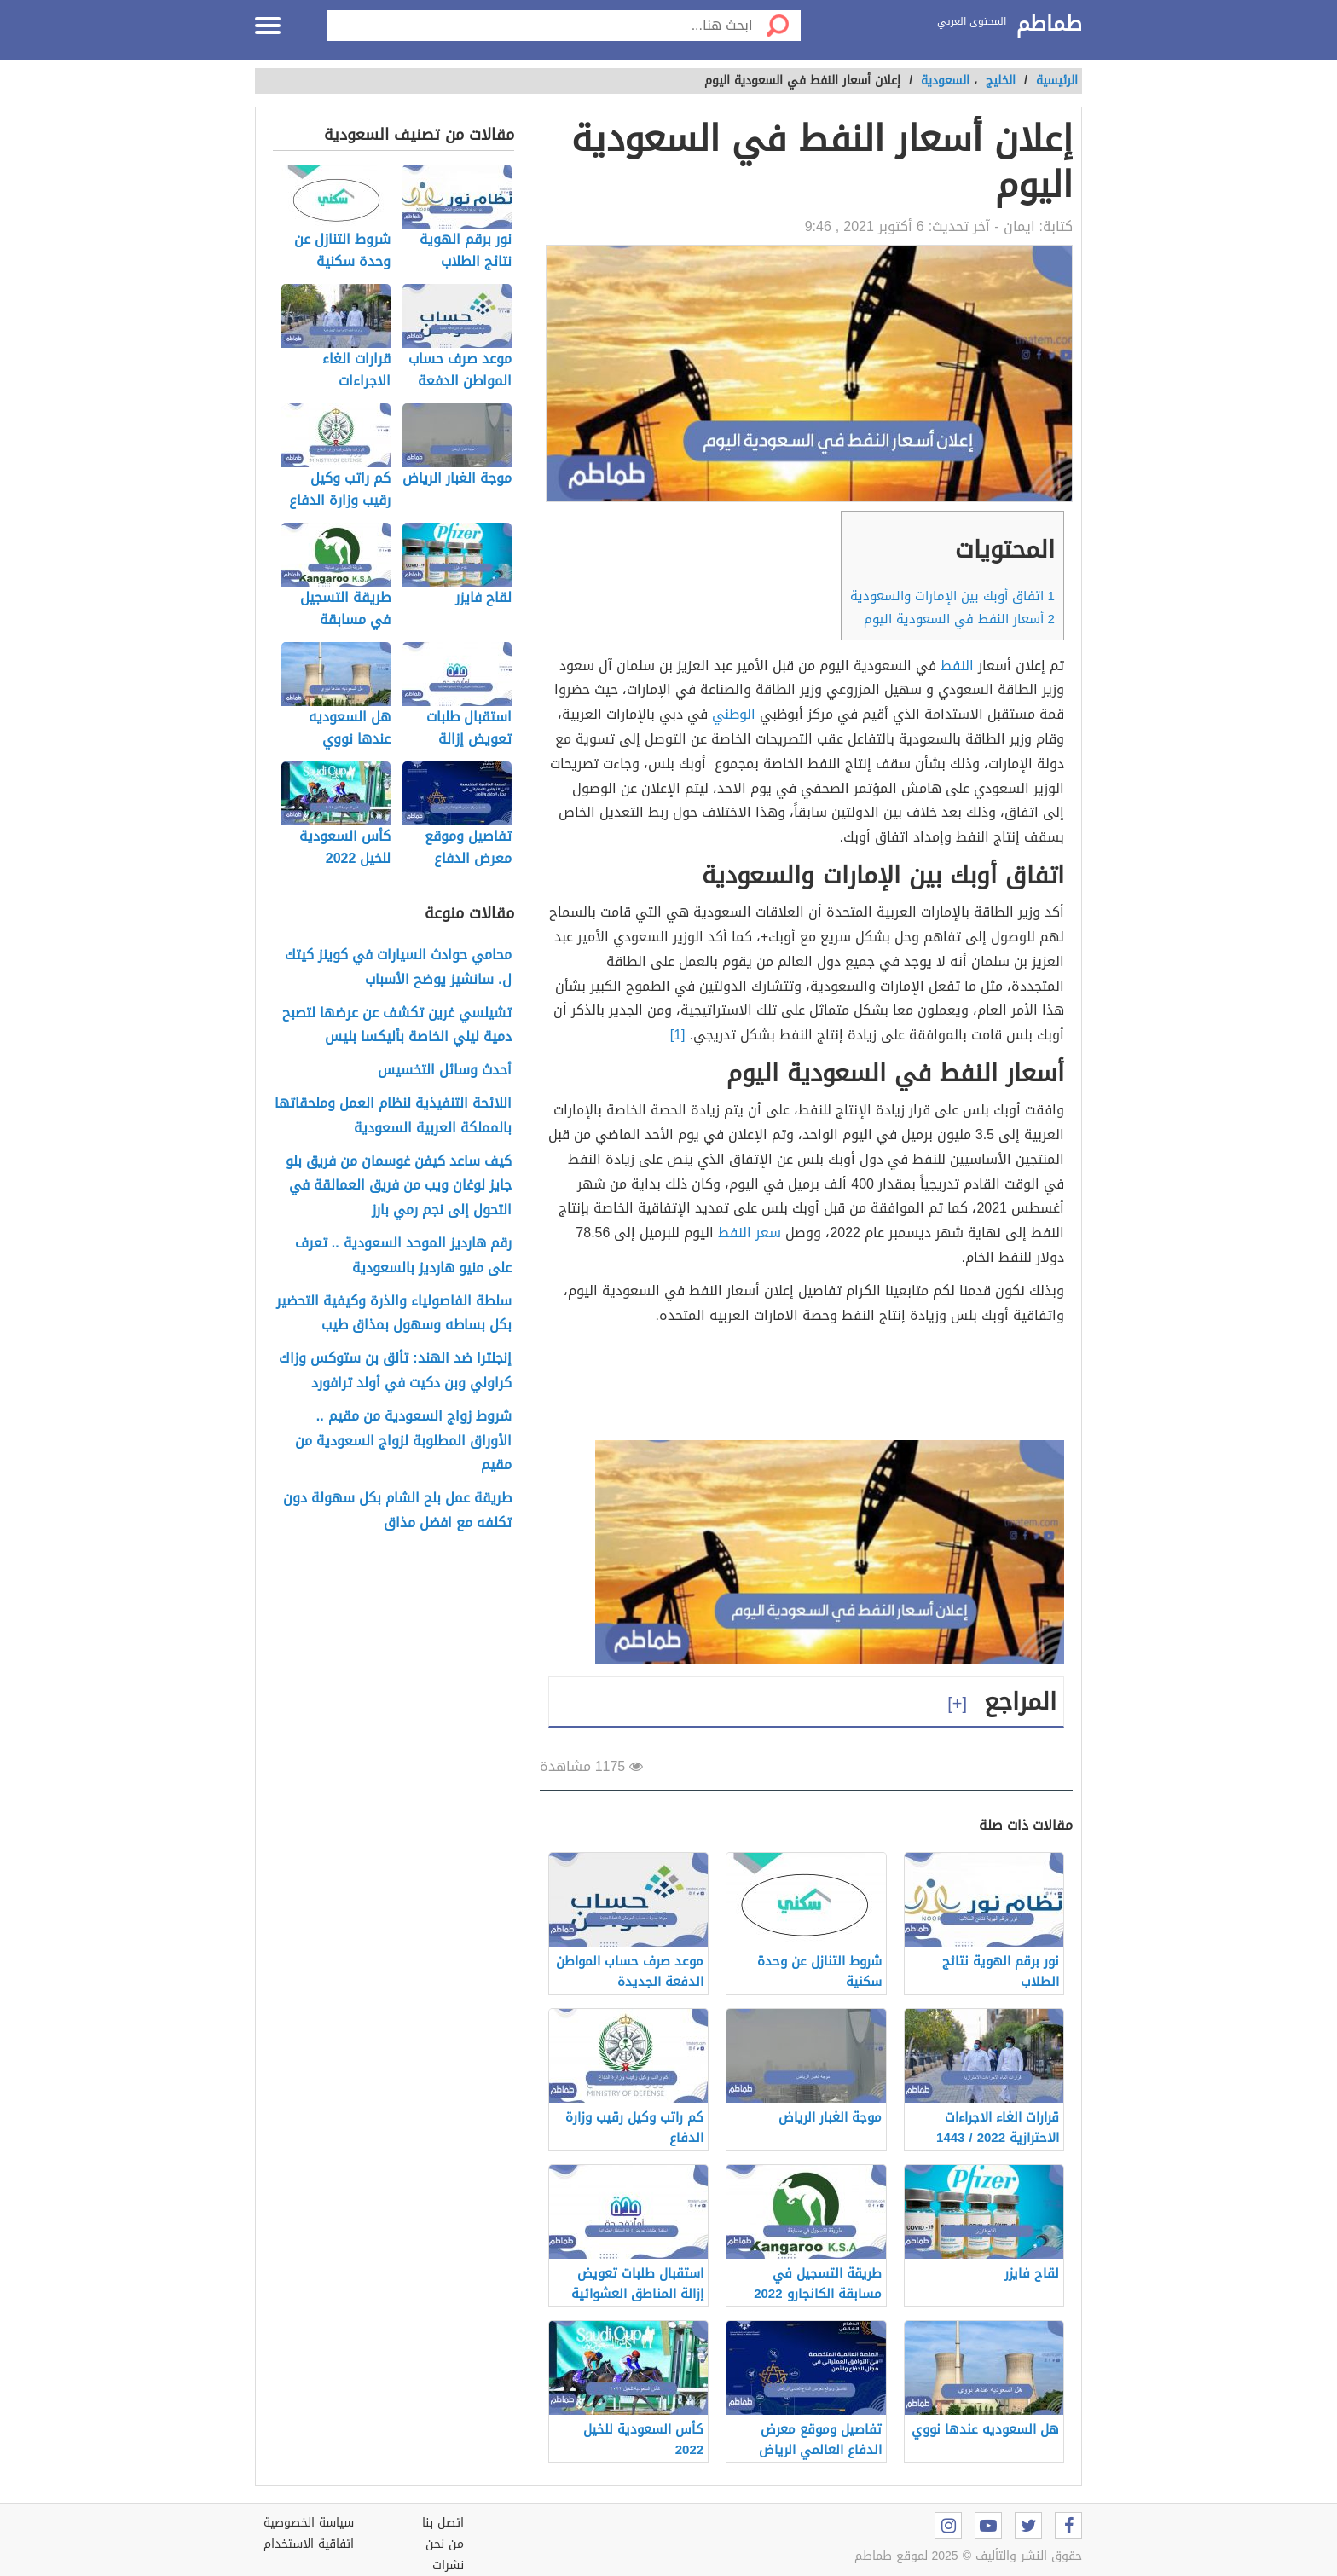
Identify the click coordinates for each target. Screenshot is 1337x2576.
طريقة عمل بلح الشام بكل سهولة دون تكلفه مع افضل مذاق (397, 1511)
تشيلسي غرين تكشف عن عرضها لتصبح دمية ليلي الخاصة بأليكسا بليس (397, 1026)
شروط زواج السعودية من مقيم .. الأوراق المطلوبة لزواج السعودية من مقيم (403, 1441)
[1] (678, 1035)
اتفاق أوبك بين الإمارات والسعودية (952, 596)
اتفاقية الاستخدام (308, 2544)
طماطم (1049, 24)
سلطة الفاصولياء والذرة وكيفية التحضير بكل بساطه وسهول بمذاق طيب (394, 1314)
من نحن (444, 2544)
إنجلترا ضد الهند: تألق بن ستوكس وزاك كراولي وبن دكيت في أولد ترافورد (395, 1371)
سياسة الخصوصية (308, 2522)
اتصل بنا (443, 2522)
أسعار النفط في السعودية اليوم (959, 619)
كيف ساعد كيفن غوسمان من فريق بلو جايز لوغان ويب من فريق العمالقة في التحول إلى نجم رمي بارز (399, 1186)
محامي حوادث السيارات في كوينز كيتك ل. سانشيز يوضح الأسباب (398, 968)
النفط (957, 665)
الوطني (733, 714)
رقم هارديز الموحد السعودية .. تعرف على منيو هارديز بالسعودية (403, 1256)
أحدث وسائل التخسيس (445, 1070)
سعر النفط (749, 1232)
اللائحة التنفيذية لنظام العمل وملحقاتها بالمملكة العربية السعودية (393, 1116)
